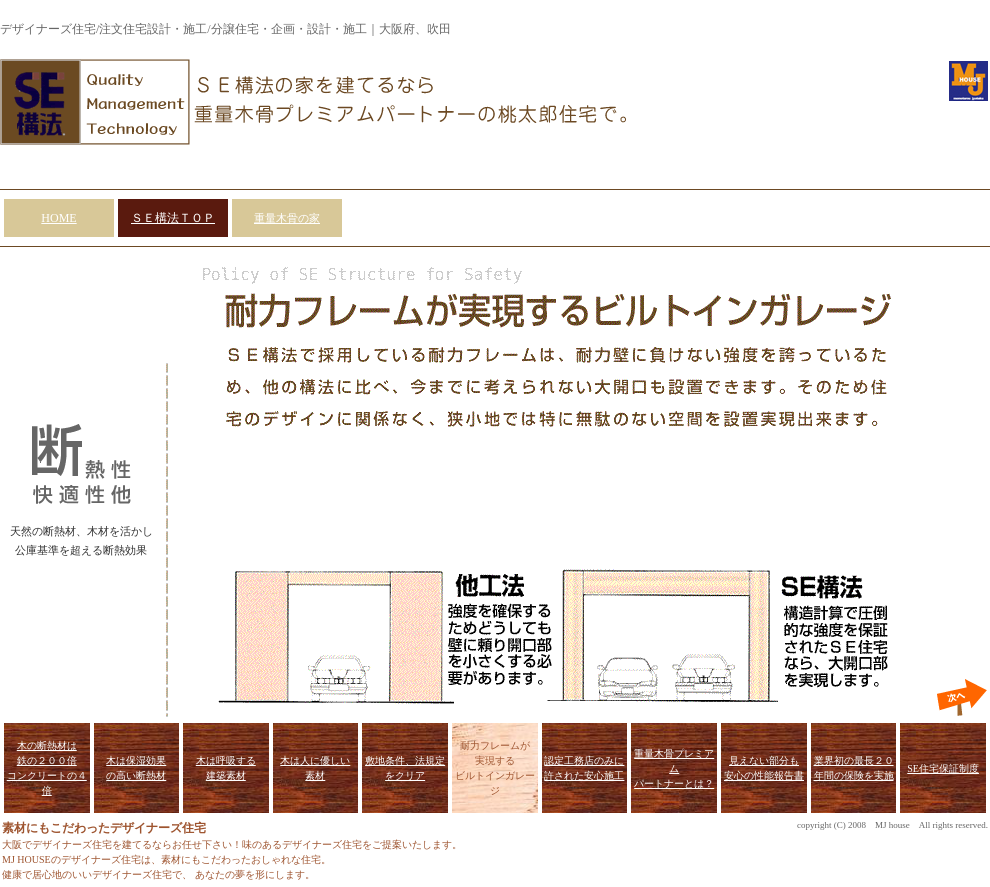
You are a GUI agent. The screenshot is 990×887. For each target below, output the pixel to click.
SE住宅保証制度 (943, 768)
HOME (58, 218)
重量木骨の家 (287, 218)
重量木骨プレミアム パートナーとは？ (674, 768)
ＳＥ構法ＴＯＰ (173, 218)
